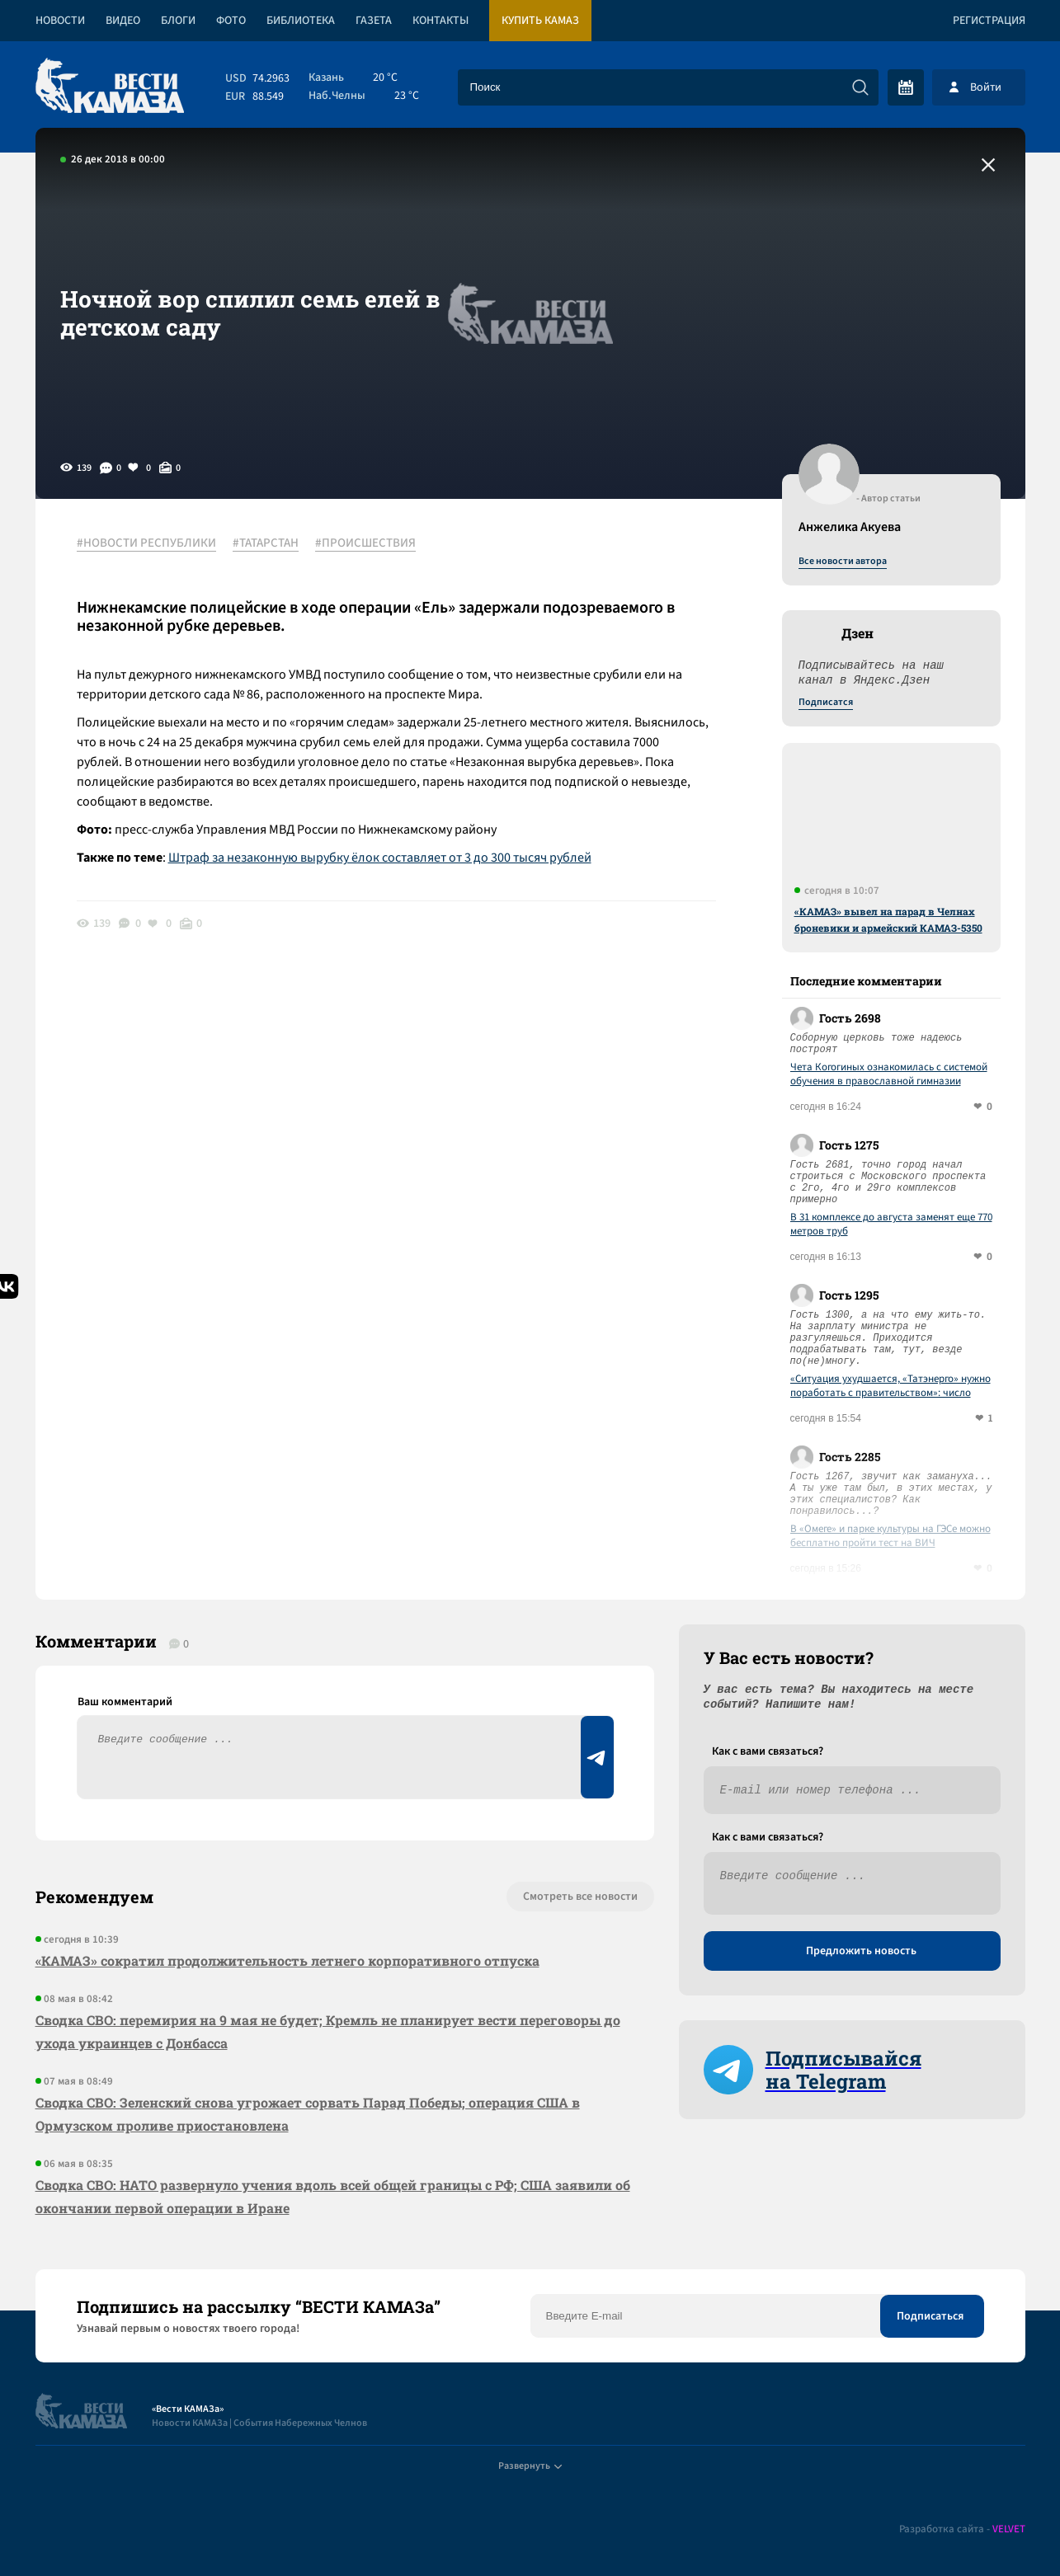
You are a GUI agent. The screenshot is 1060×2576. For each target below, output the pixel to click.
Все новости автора (843, 561)
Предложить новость (861, 1951)
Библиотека (300, 20)
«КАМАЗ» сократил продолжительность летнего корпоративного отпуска (287, 1960)
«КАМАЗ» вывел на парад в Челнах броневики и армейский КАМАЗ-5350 (888, 919)
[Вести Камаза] (109, 87)
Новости (60, 20)
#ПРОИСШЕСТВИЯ (365, 543)
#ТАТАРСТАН (266, 543)
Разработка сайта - (962, 2529)
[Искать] (860, 87)
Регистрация (989, 20)
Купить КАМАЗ (540, 20)
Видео (123, 20)
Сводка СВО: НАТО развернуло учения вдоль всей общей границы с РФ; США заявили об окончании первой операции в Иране (332, 2196)
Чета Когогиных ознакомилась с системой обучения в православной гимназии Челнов (888, 1074)
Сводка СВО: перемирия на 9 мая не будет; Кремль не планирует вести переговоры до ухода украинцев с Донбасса (327, 2031)
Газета (374, 20)
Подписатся (826, 702)
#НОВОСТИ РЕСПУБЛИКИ (146, 543)
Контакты (440, 20)
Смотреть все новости (580, 1896)
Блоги (178, 20)
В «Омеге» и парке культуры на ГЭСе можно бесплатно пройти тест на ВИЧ (890, 1536)
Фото (231, 20)
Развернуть (530, 2466)
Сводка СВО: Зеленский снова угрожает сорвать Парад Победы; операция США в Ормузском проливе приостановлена (307, 2114)
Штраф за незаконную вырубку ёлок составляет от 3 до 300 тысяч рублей (379, 857)
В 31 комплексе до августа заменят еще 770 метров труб (891, 1224)
